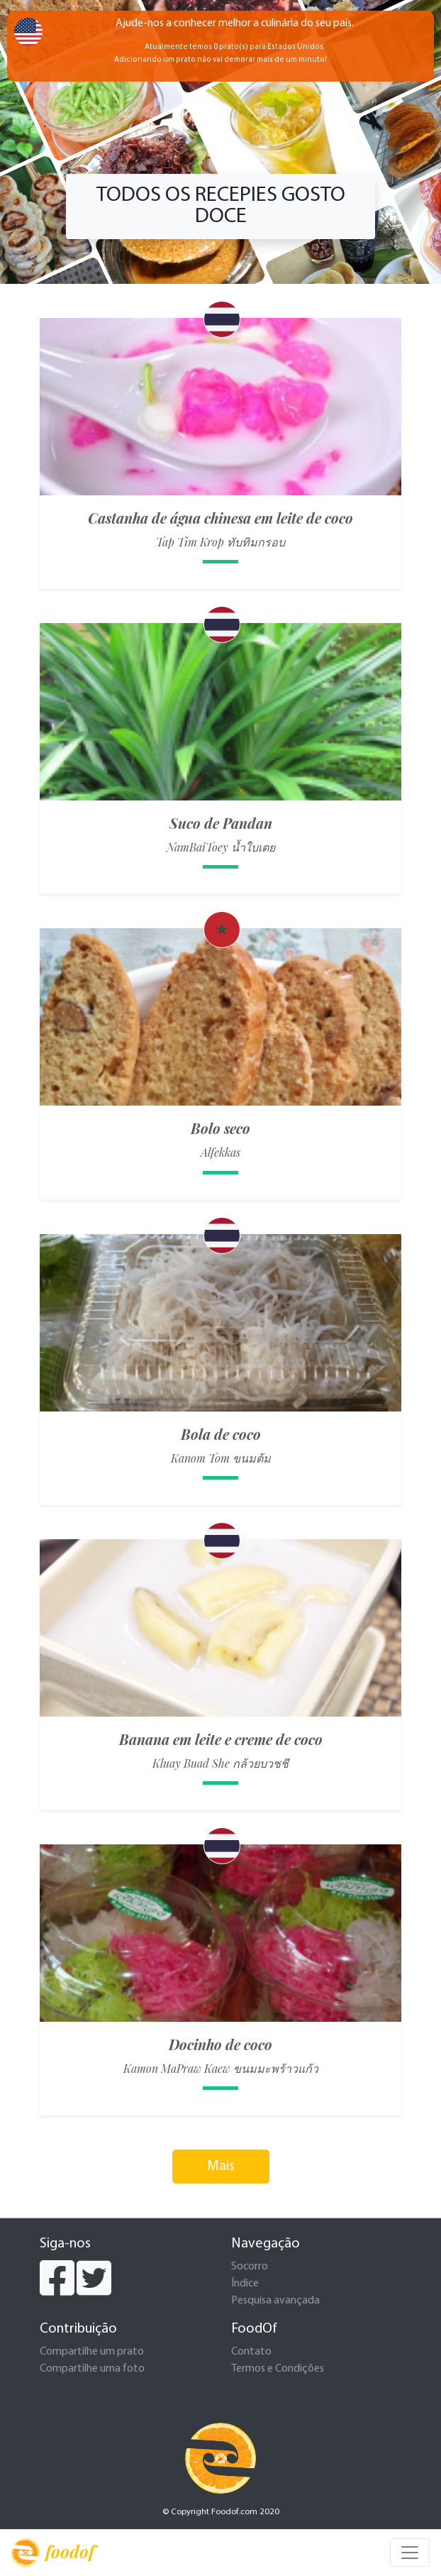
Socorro (249, 2266)
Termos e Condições (277, 2368)
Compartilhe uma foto (92, 2368)
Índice (245, 2283)
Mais (221, 2166)
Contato (251, 2351)
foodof (52, 2552)
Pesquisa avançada (275, 2300)
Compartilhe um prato (92, 2351)
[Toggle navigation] (410, 2552)
